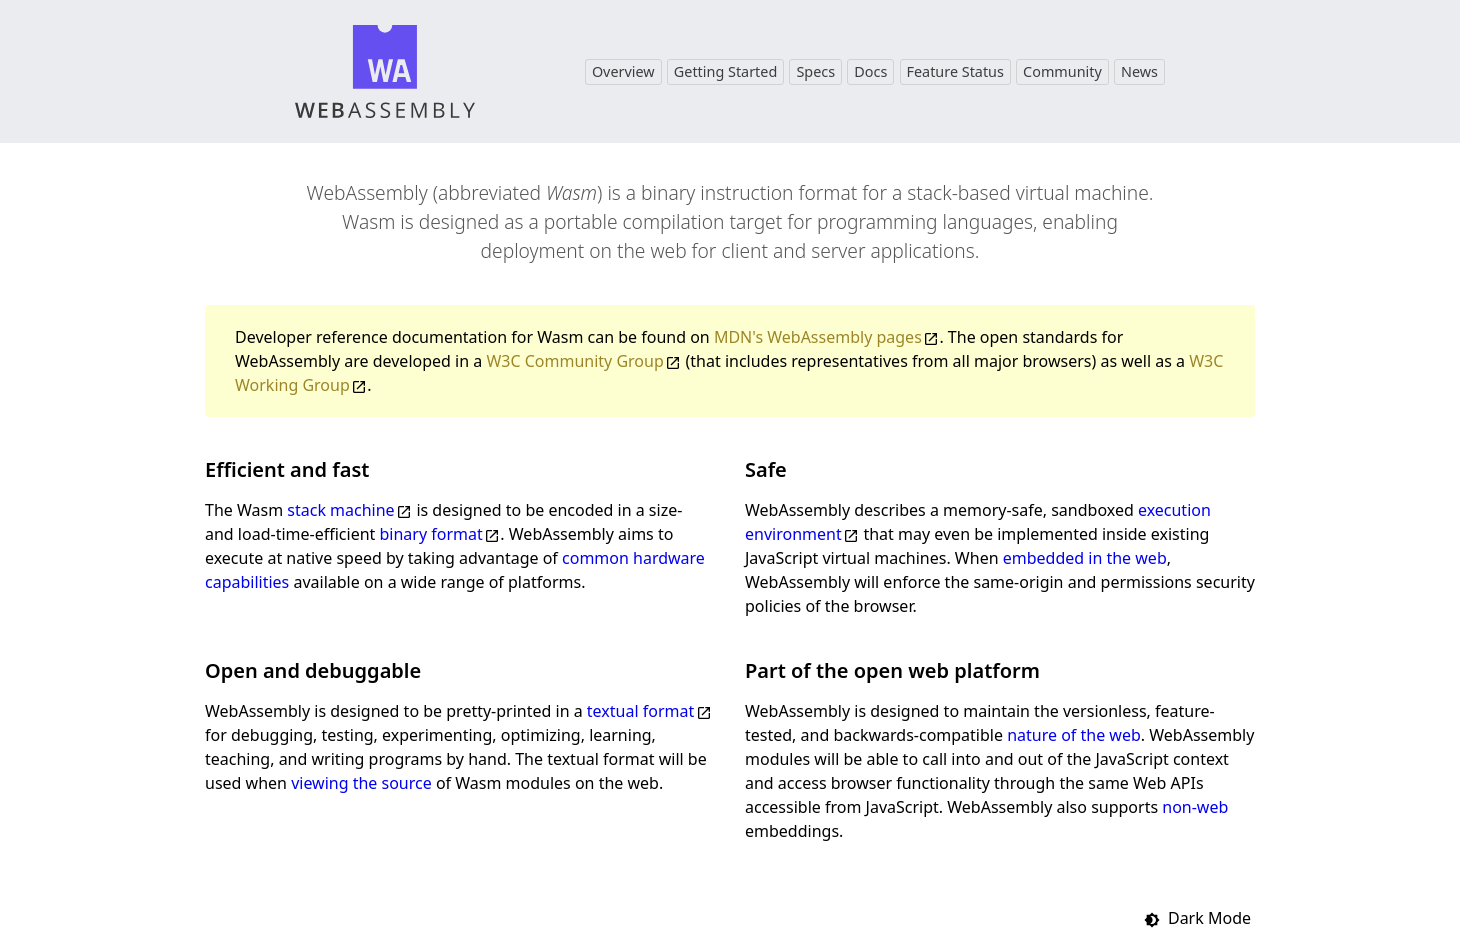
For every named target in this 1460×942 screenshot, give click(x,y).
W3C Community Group (574, 361)
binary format (431, 534)
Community (1062, 71)
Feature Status (955, 71)
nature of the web (1074, 735)
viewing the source (361, 783)
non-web (1195, 807)
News (1139, 71)
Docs (870, 71)
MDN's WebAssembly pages (818, 337)
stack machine (340, 510)
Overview (623, 71)
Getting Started (725, 71)
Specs (815, 71)
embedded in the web (1085, 558)
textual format (640, 711)
